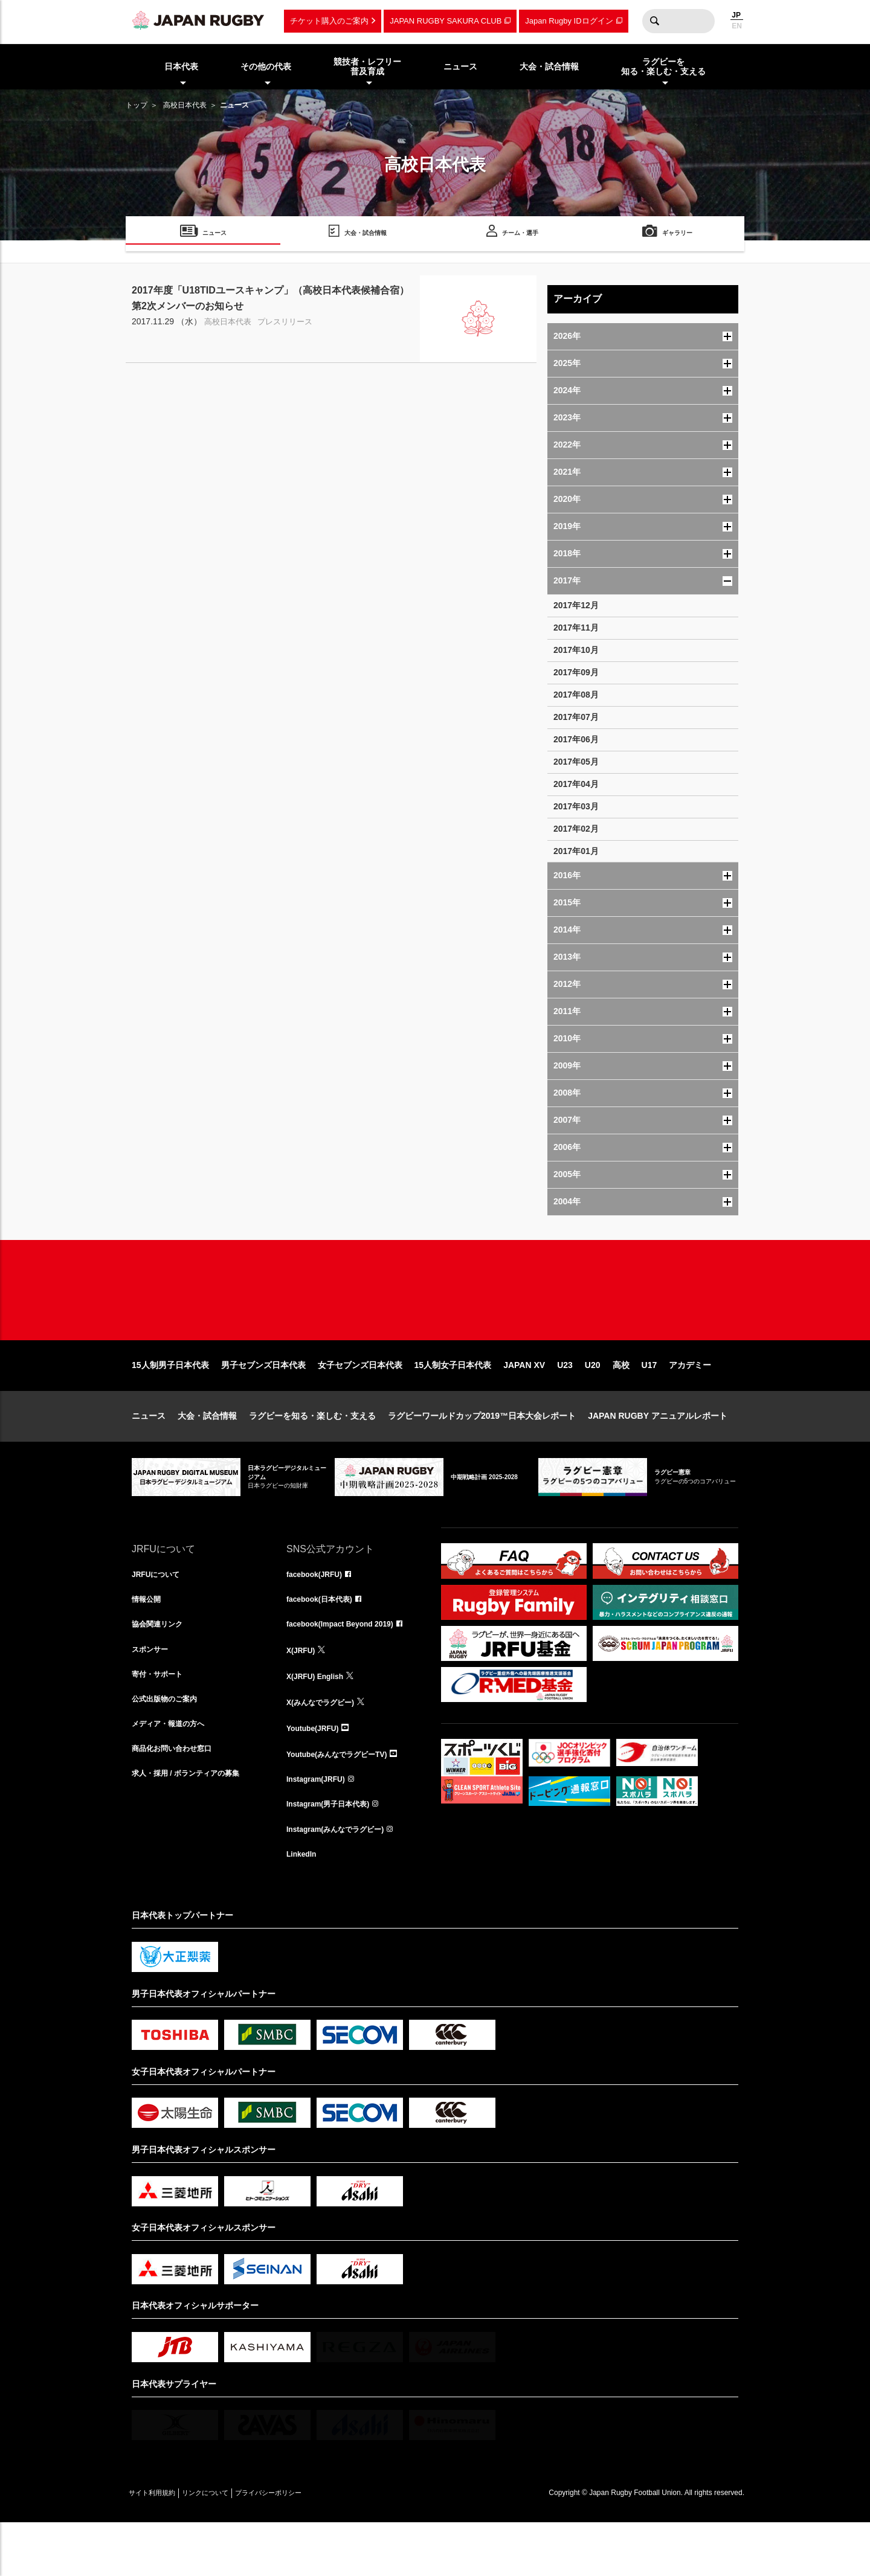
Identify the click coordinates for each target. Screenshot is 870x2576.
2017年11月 (576, 627)
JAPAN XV (524, 1403)
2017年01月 (576, 851)
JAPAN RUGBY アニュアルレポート (657, 1454)
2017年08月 (576, 694)
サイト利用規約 (160, 2546)
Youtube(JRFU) (316, 1773)
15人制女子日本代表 (453, 1403)
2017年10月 (576, 650)
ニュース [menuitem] (460, 66)
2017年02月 (576, 829)
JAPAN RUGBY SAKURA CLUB (445, 20)
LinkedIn (303, 1906)
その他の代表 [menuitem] (265, 66)
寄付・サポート (161, 1720)
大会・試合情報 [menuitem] (549, 66)
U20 (593, 1403)
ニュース (149, 1454)
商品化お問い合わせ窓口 (178, 1800)
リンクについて (229, 2546)
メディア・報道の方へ (174, 1773)
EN (737, 26)
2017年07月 (576, 717)
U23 (565, 1403)
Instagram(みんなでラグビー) (343, 1879)
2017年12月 (576, 605)
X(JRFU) (303, 1693)
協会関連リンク (161, 1667)
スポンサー (153, 1693)
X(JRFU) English (319, 1720)
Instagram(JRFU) (320, 1826)
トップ (136, 105)
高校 (621, 1403)
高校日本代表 (185, 105)
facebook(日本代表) (324, 1640)
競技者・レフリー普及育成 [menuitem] (367, 67)
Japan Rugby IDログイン (569, 20)
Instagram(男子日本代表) (334, 1853)
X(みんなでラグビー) (326, 1747)
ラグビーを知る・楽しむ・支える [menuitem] (663, 67)
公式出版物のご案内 (170, 1747)
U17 (649, 1403)
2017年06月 (576, 739)
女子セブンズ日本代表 (360, 1403)
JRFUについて (160, 1614)
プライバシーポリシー (310, 2546)
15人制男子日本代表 (170, 1403)
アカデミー (690, 1403)
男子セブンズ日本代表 (263, 1403)
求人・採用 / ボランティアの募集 (194, 1826)
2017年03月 (576, 806)
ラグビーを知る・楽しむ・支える (312, 1454)
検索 (654, 21)
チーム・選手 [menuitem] (520, 235)
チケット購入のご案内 (329, 20)
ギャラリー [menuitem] (677, 235)
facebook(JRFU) (318, 1614)
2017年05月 (576, 761)
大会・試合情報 (207, 1454)
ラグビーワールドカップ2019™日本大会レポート (482, 1454)
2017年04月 (576, 784)
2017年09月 (576, 672)
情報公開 (149, 1640)
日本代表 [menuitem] (181, 66)
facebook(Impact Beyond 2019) (348, 1667)
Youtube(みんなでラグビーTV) (345, 1800)
